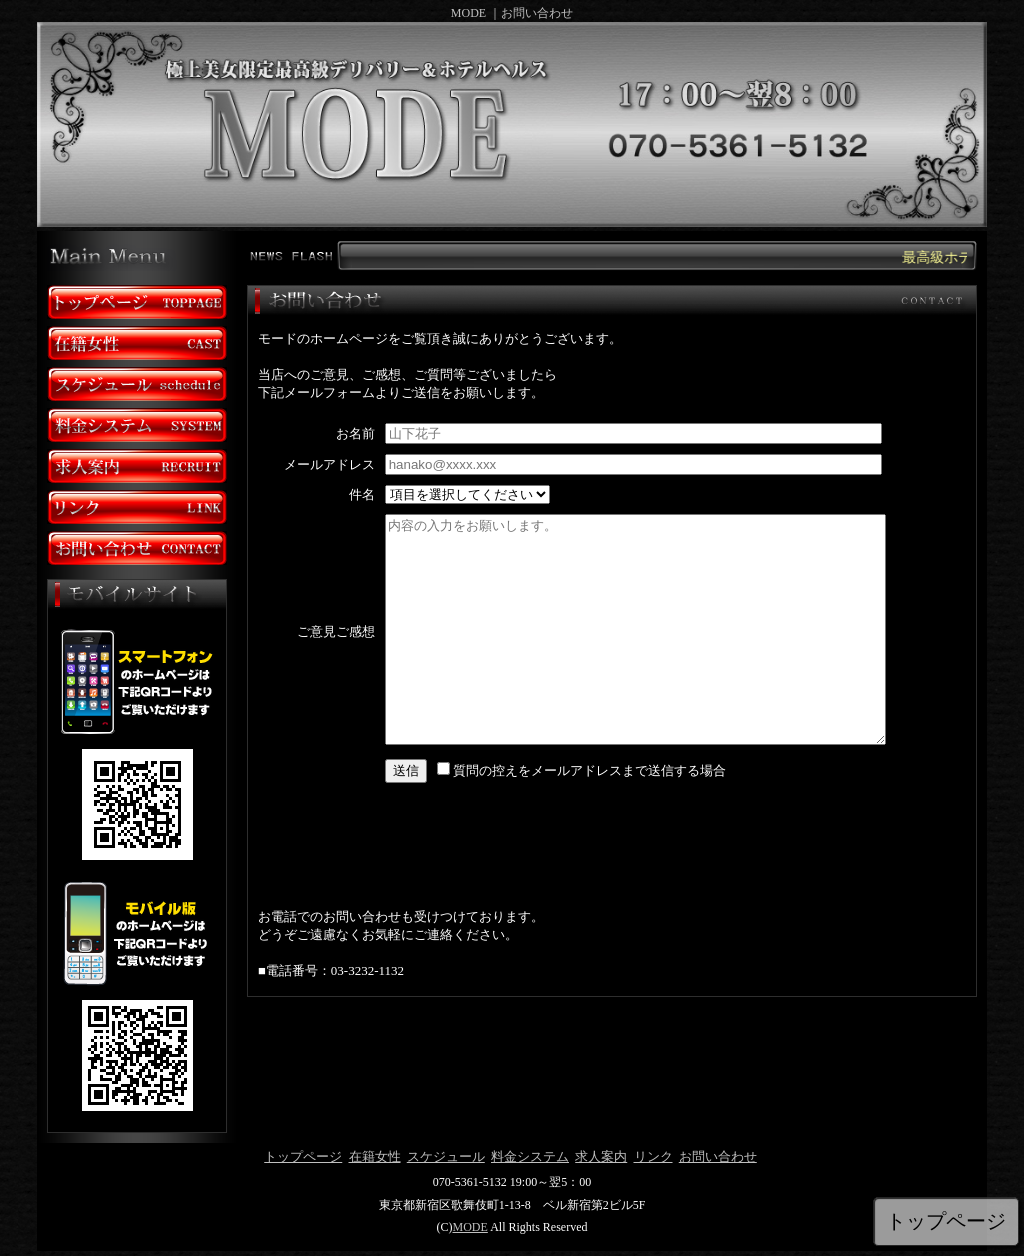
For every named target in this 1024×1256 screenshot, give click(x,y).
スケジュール (446, 1156)
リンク (653, 1156)
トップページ (303, 1156)
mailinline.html (608, 653)
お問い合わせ (718, 1156)
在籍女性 (375, 1156)
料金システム (530, 1156)
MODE (469, 1227)
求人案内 (601, 1156)
